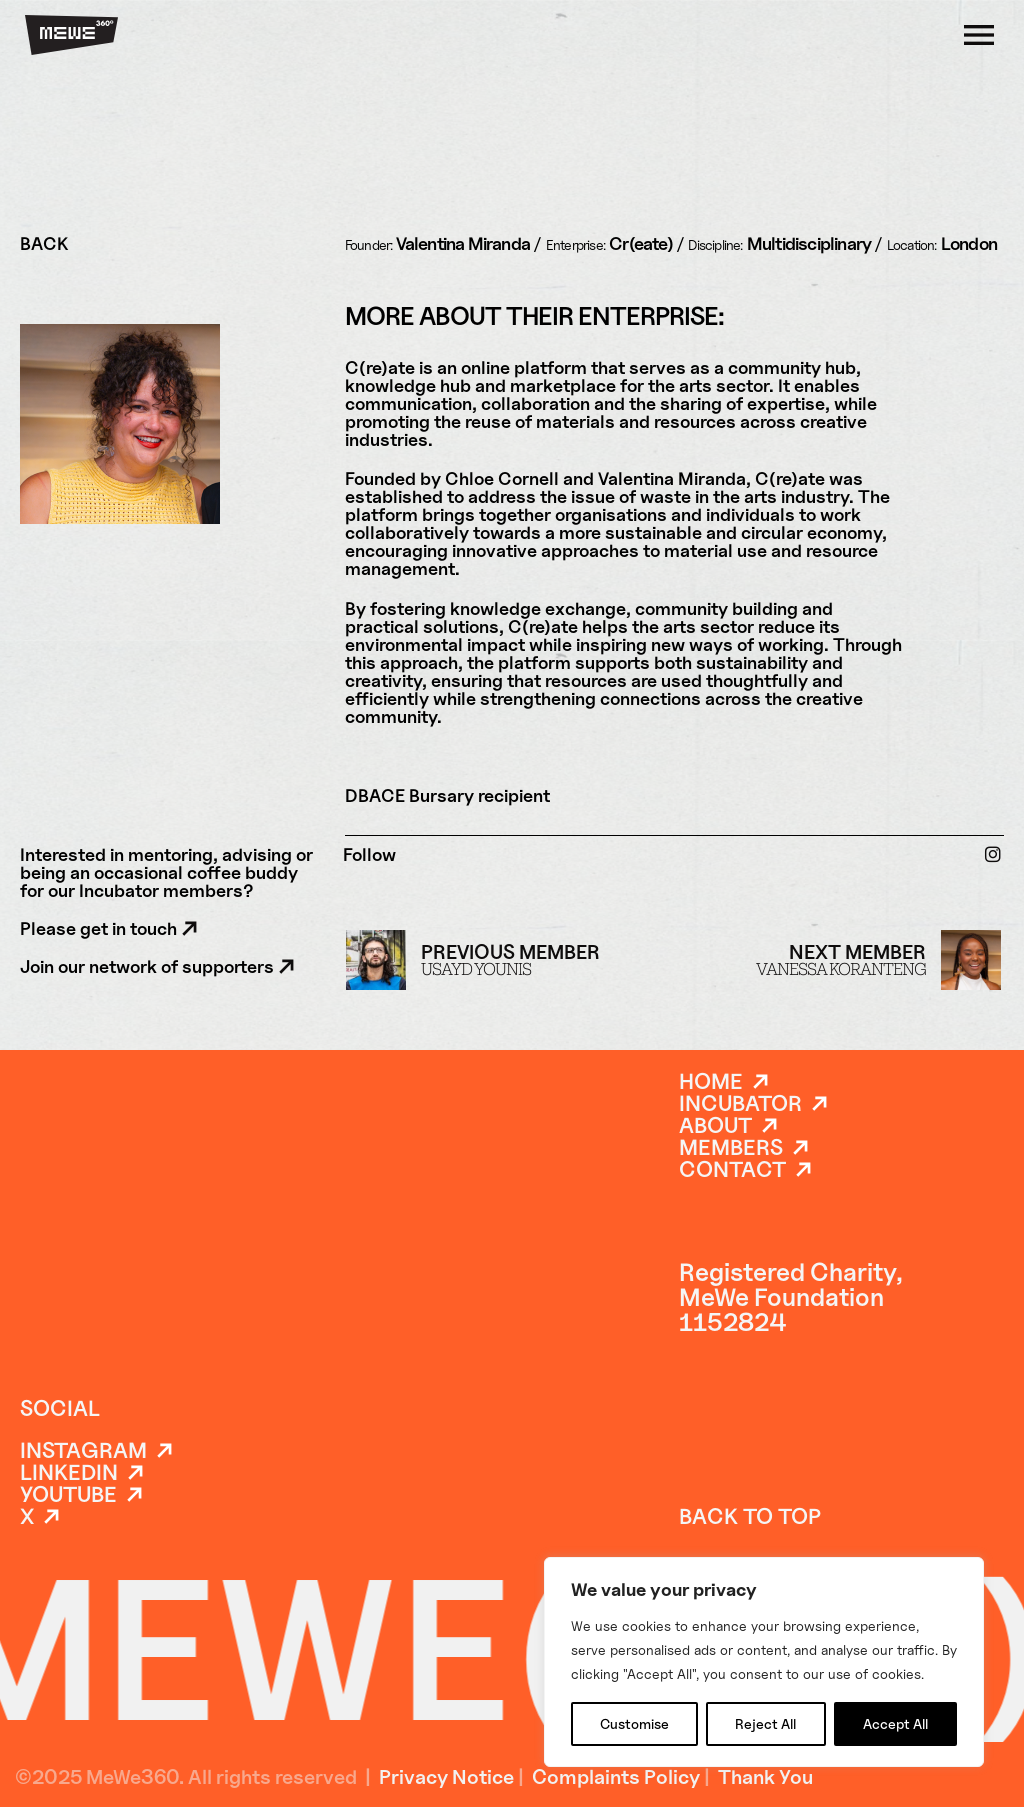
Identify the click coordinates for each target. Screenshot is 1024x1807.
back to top (750, 1516)
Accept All (895, 1723)
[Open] (979, 35)
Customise (634, 1723)
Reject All (765, 1723)
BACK (44, 244)
